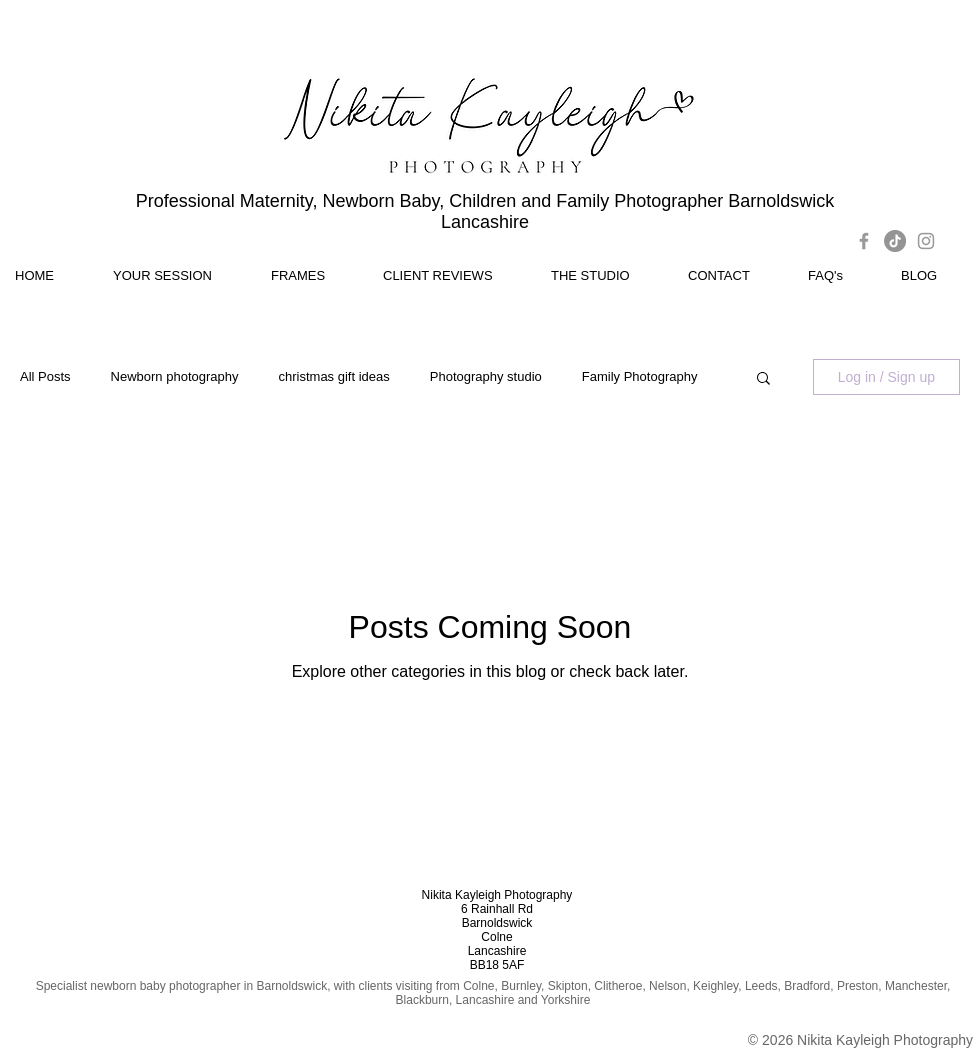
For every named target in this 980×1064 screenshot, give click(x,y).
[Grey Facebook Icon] (864, 241)
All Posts (45, 376)
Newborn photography (175, 376)
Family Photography (640, 376)
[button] (763, 379)
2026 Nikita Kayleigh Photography (867, 1040)
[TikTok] (895, 241)
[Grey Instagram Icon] (926, 241)
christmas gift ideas (334, 376)
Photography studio (486, 376)
